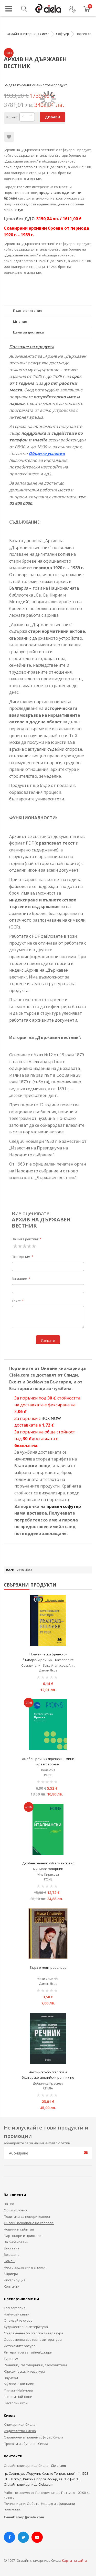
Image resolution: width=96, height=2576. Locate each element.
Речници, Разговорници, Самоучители (35, 2365)
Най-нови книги (16, 2314)
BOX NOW (51, 1418)
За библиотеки (16, 2242)
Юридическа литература (24, 2371)
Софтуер (62, 34)
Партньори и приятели (22, 2235)
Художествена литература (26, 2326)
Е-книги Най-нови (18, 2396)
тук (20, 209)
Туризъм (11, 2358)
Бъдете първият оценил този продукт (35, 85)
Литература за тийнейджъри (28, 2352)
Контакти (11, 2286)
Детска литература (20, 2346)
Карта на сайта (74, 2560)
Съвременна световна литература (33, 2339)
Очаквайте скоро (18, 2320)
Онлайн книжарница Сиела (28, 34)
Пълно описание (27, 310)
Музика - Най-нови (19, 2384)
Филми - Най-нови (18, 2390)
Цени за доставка (28, 332)
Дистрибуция (14, 2280)
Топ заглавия (14, 2308)
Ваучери (11, 2377)
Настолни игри (16, 2403)
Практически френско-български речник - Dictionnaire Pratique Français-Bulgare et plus (48, 1659)
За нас (9, 2203)
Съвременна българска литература (33, 2333)
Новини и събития (19, 2229)
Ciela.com (58, 2465)
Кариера (11, 2273)
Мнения (20, 321)
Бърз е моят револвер (48, 1967)
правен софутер (64, 1506)
